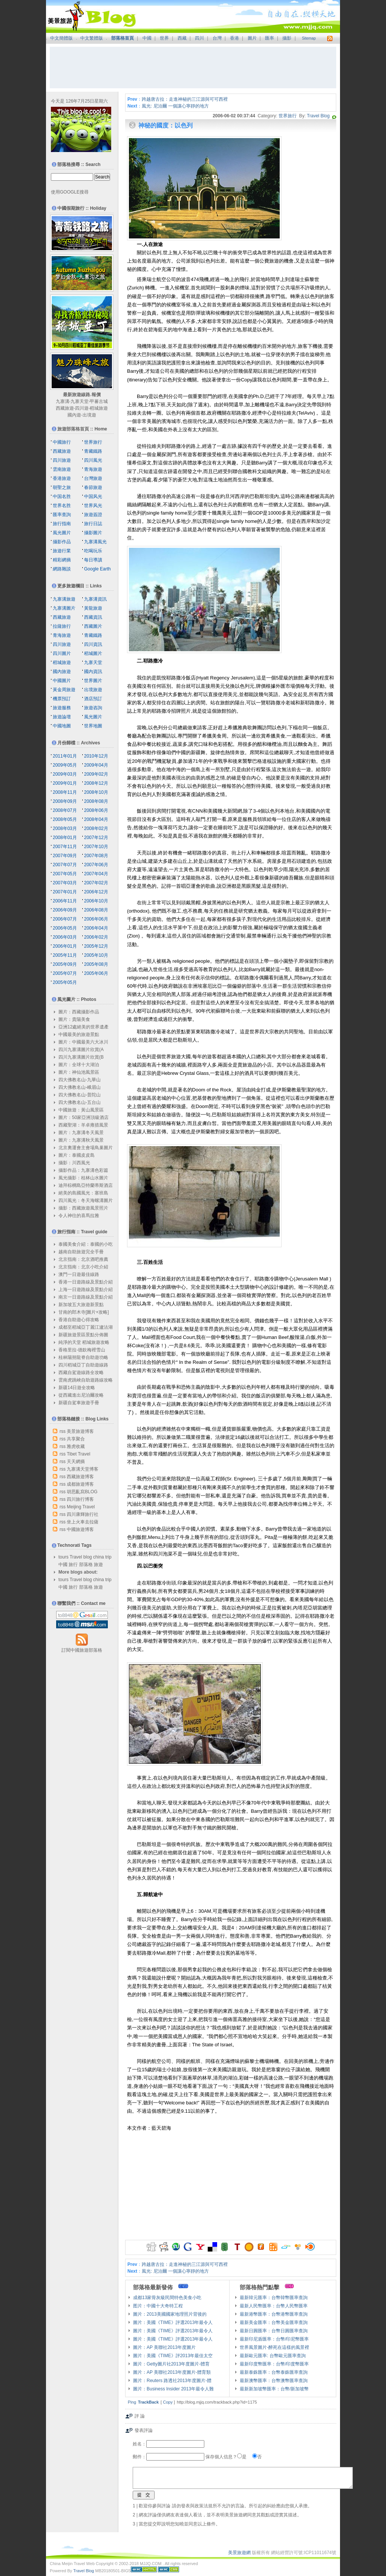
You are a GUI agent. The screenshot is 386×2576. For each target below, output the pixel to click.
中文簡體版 (61, 38)
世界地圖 (93, 726)
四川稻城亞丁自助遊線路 (83, 1365)
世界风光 (93, 505)
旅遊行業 (62, 550)
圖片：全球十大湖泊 (78, 1064)
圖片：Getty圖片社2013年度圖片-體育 (171, 2364)
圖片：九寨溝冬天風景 (81, 1132)
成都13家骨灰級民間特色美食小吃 (167, 2297)
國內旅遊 (62, 671)
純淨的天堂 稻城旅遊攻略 (83, 1342)
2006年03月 (65, 937)
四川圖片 (62, 653)
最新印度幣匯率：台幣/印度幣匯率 (274, 2364)
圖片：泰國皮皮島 (76, 1155)
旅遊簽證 (93, 514)
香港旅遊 (62, 478)
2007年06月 (96, 864)
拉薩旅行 (62, 626)
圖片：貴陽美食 (74, 1019)
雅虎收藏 (76, 1446)
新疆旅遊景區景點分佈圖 (83, 1334)
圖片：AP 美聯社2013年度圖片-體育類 (172, 2372)
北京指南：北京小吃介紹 (83, 1267)
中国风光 (93, 496)
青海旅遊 (93, 469)
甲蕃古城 (99, 401)
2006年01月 (65, 946)
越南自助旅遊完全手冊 (81, 1251)
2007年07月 (65, 864)
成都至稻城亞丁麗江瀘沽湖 (85, 1327)
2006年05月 (65, 928)
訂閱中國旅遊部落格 (81, 1650)
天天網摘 (76, 1461)
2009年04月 (96, 765)
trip (108, 1557)
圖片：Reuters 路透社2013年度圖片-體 (172, 2380)
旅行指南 (62, 523)
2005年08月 (96, 964)
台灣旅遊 (93, 478)
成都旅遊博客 (80, 1484)
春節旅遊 (93, 487)
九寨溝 (62, 401)
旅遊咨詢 (93, 707)
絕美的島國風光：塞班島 (83, 1193)
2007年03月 (65, 882)
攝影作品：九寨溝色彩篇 (83, 1170)
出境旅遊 (93, 689)
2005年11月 (65, 955)
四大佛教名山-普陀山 (79, 1094)
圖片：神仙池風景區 (78, 1072)
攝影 (286, 38)
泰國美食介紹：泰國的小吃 (85, 1244)
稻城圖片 (93, 653)
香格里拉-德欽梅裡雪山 (81, 1350)
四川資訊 (93, 644)
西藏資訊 (93, 617)
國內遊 (74, 415)
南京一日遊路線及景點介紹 (85, 1297)
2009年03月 (65, 774)
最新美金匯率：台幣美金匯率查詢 (274, 2322)
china (98, 1557)
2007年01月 (65, 892)
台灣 (217, 38)
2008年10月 (96, 792)
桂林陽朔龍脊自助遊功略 (83, 1357)
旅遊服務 (62, 707)
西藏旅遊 (65, 408)
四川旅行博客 (80, 1499)
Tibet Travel (78, 1454)
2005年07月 (65, 973)
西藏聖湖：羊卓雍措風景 (83, 1125)
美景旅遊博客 (80, 1431)
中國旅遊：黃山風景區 (81, 1110)
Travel (76, 1557)
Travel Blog (318, 115)
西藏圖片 (93, 626)
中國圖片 (62, 680)
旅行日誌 (93, 523)
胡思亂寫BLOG (82, 1491)
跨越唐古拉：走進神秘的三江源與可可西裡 (185, 99)
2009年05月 (65, 765)
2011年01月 (65, 756)
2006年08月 (96, 910)
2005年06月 (96, 973)
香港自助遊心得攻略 (78, 1319)
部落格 (86, 1564)
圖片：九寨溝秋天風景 (81, 1140)
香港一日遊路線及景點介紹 (85, 1282)
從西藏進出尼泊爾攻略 (81, 1395)
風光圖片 (62, 532)
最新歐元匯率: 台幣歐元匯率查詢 (273, 2355)
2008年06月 (96, 810)
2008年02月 (96, 828)
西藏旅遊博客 (80, 1476)
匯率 (269, 38)
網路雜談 (62, 569)
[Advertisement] (193, 68)
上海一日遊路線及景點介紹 (85, 1289)
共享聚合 (76, 1439)
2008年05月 (65, 819)
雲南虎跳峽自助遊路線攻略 (85, 1380)
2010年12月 (96, 756)
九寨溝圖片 (64, 608)
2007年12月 (96, 837)
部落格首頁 (122, 38)
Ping (132, 2402)
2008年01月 (65, 837)
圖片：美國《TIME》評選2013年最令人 (173, 2322)
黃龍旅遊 (93, 608)
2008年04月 (96, 819)
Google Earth (97, 569)
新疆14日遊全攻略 (76, 1387)
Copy (168, 2402)
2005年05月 (65, 982)
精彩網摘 (62, 560)
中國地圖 (62, 726)
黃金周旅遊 (64, 689)
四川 (199, 38)
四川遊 (82, 408)
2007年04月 (96, 873)
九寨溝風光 (95, 541)
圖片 (252, 38)
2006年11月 (65, 901)
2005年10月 (96, 955)
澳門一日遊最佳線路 (78, 1274)
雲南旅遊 (62, 469)
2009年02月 (96, 774)
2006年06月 (96, 919)
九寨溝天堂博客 (82, 1469)
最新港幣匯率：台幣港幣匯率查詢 (274, 2314)
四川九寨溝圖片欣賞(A (81, 1049)
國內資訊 (93, 671)
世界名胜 (62, 505)
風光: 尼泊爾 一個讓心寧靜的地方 (175, 106)
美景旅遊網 (239, 2552)
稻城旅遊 (99, 408)
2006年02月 (96, 937)
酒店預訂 (93, 698)
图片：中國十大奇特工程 (158, 2306)
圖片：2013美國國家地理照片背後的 (170, 2314)
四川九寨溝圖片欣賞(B (81, 1057)
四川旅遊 (62, 460)
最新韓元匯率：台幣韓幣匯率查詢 (274, 2297)
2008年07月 (65, 810)
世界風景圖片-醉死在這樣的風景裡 (274, 2347)
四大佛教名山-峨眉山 (79, 1087)
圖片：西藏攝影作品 (78, 1011)
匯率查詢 (62, 514)
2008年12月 (96, 783)
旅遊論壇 (62, 716)
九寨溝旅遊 (64, 599)
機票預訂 (62, 698)
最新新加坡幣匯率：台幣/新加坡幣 (274, 2389)
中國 (147, 38)
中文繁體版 (91, 38)
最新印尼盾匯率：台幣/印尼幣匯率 (274, 2339)
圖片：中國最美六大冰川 (83, 1042)
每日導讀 (93, 560)
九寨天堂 (79, 401)
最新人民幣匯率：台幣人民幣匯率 (274, 2306)
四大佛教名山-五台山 (79, 1102)
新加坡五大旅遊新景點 (81, 1304)
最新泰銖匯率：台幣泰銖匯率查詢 (274, 2372)
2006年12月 (96, 892)
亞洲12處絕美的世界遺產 (83, 1027)
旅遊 (98, 1564)
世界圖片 (93, 680)
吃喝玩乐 (93, 550)
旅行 (73, 1564)
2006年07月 (65, 919)
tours (63, 1557)
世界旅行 (288, 115)
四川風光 (93, 460)
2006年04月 (96, 928)
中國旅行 (62, 442)
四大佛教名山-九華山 (79, 1079)
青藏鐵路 (93, 451)
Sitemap (309, 38)
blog (87, 1557)
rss (63, 1431)
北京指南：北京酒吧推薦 (83, 1259)
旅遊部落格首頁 (73, 429)
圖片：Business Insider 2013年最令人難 (173, 2389)
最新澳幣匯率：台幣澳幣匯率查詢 (274, 2380)
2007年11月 (65, 846)
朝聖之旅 (62, 487)
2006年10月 (96, 901)
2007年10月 (96, 846)
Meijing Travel (81, 1506)
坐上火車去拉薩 (82, 1522)
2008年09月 (65, 801)
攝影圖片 (93, 532)
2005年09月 (65, 964)
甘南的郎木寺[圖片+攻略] (83, 1312)
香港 (234, 38)
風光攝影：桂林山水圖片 (83, 1177)
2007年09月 (65, 855)
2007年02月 (96, 882)
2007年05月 (65, 873)
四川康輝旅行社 (82, 1514)
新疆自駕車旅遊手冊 (78, 1402)
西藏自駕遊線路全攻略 (81, 1372)
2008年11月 (65, 792)
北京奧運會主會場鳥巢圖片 (85, 1147)
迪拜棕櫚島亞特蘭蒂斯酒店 (85, 1185)
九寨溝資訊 (95, 599)
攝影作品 (62, 541)
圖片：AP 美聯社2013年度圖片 (164, 2347)
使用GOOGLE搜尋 (70, 192)
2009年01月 (65, 783)
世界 (164, 38)
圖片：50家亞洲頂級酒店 (83, 1117)
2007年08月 (96, 855)
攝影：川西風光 (74, 1162)
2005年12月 (96, 946)
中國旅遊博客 (80, 1529)
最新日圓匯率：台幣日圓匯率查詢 (274, 2330)
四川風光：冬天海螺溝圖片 (85, 1200)
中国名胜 (62, 496)
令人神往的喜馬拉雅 (78, 1215)
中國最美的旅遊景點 (78, 1034)
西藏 (182, 38)
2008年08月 (96, 801)
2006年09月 (65, 910)
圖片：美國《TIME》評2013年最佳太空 (173, 2355)
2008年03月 (65, 828)
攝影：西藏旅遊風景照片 (83, 1208)
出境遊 (89, 415)
